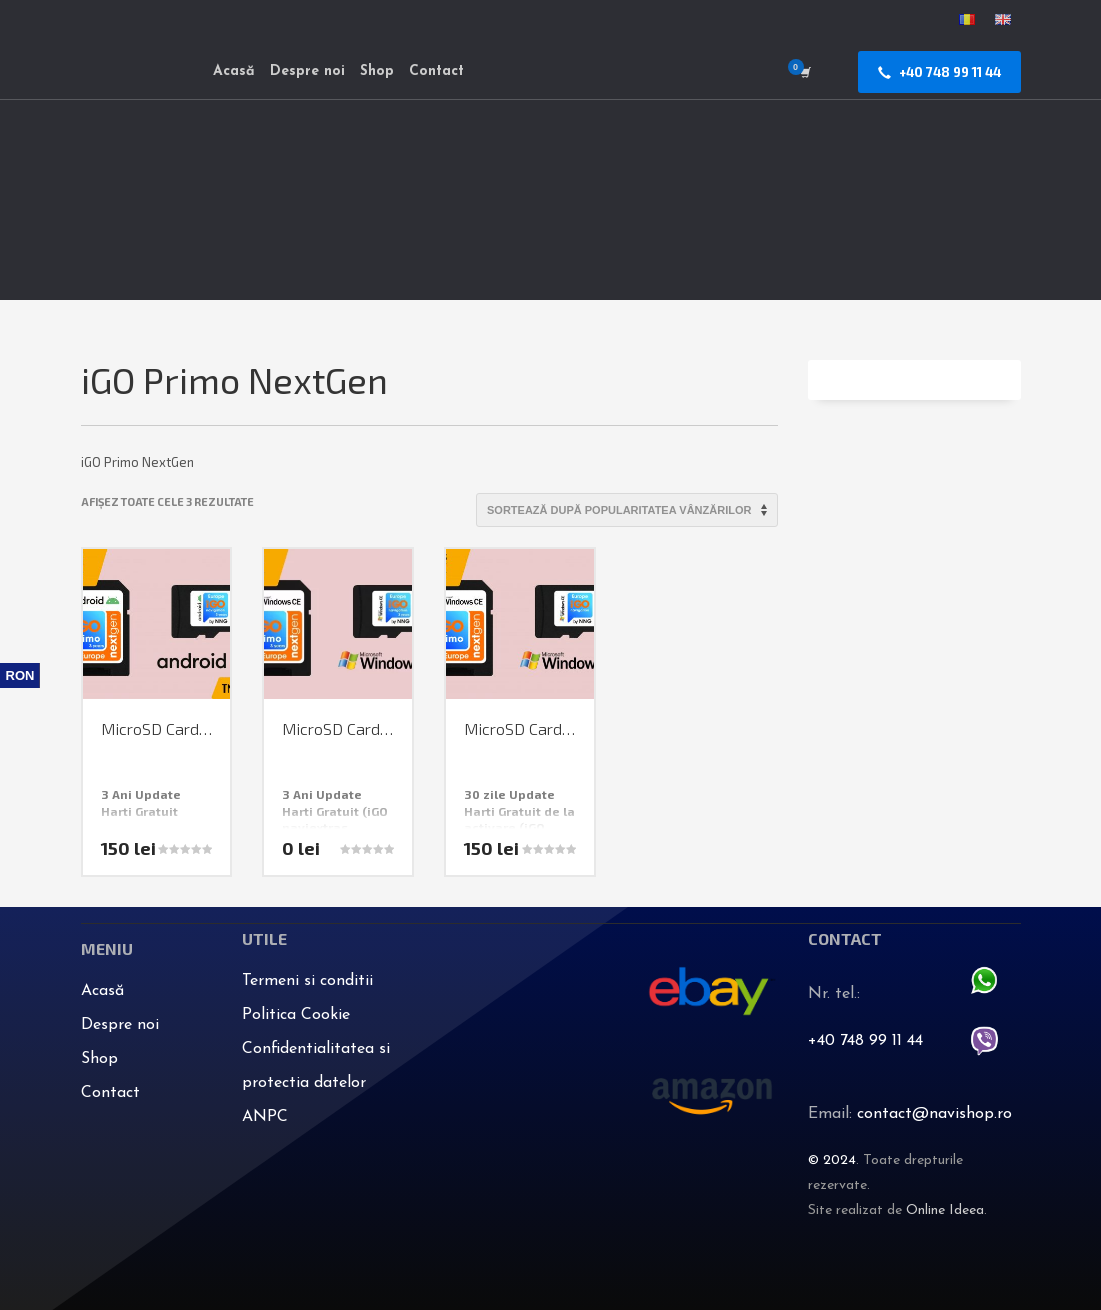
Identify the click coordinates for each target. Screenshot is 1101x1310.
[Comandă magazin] (627, 510)
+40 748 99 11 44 (865, 1041)
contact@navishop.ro (934, 1114)
